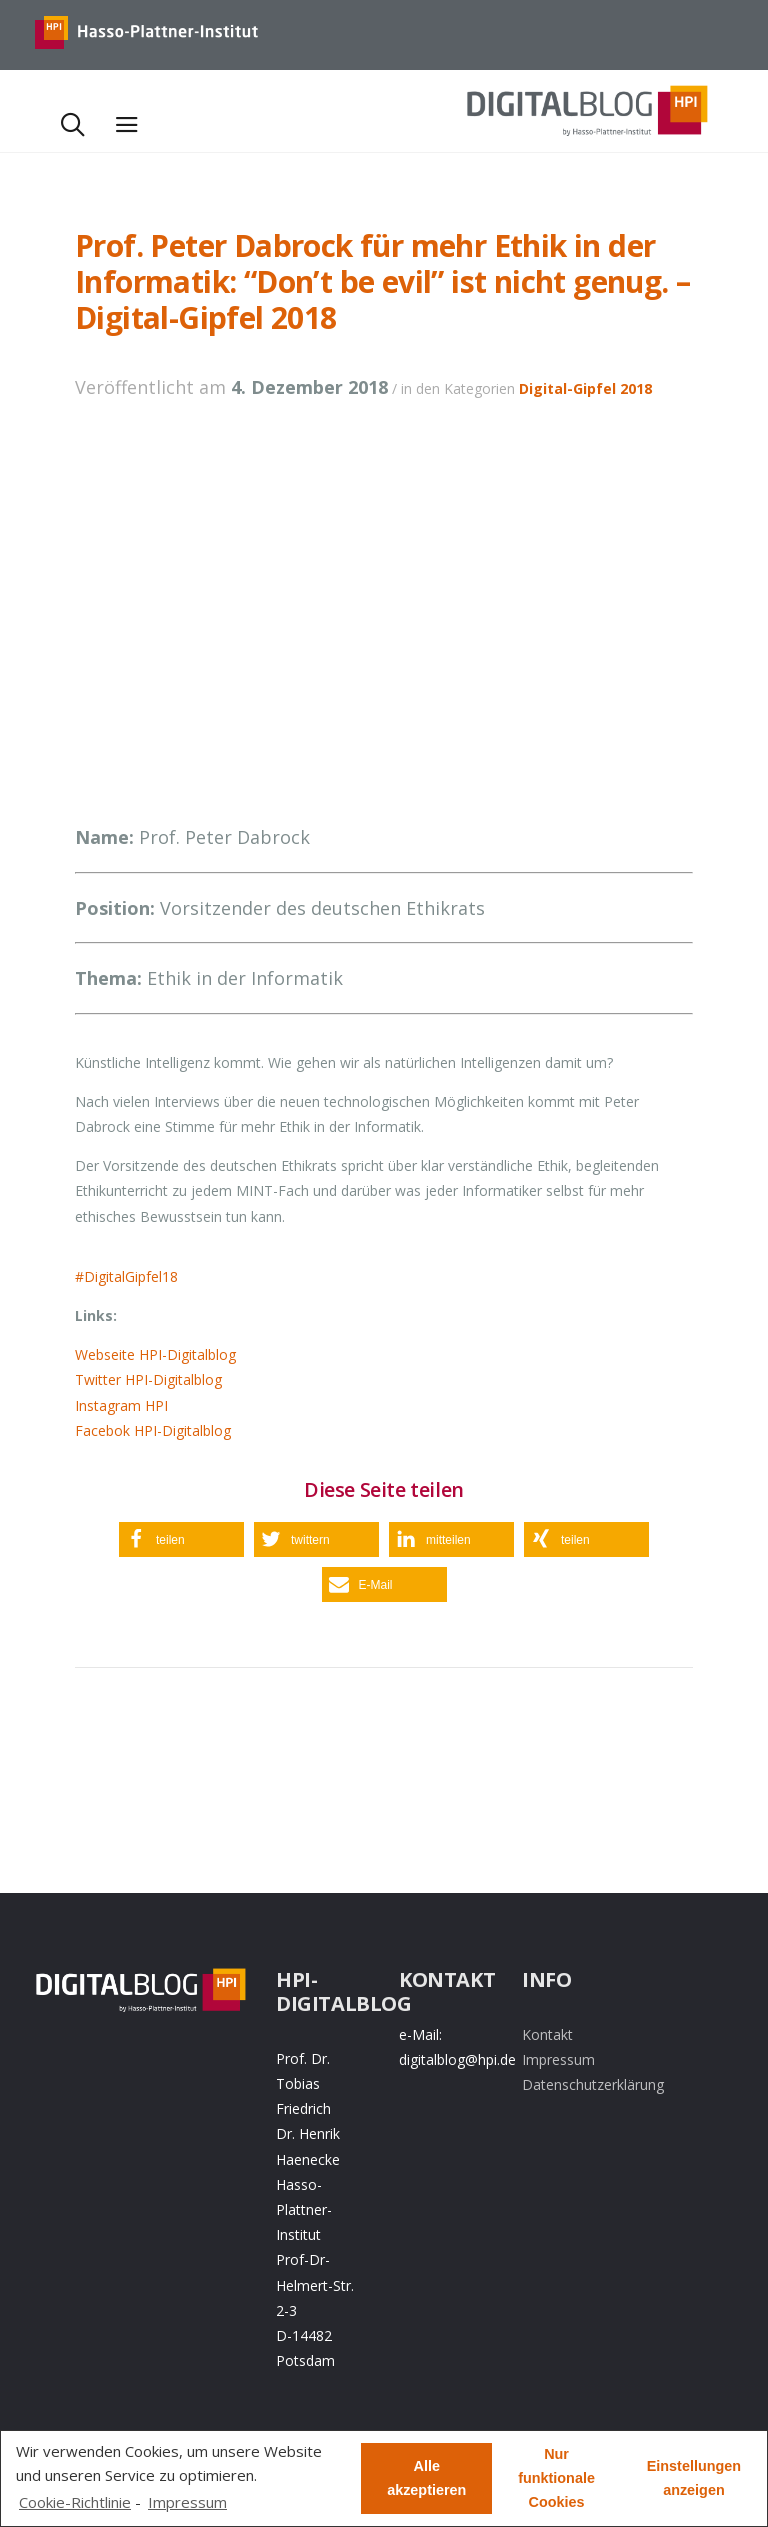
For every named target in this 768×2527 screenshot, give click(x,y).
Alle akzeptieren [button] (426, 2478)
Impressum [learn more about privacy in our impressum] (187, 2502)
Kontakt (547, 2034)
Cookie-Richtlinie (75, 2502)
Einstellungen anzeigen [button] (694, 2478)
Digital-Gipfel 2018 (585, 388)
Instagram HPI (121, 1405)
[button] (181, 1539)
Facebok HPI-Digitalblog (153, 1430)
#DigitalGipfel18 (126, 1276)
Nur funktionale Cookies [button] (556, 2478)
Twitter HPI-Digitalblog (148, 1379)
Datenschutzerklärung (593, 2084)
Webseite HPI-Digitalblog (155, 1354)
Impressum (558, 2059)
